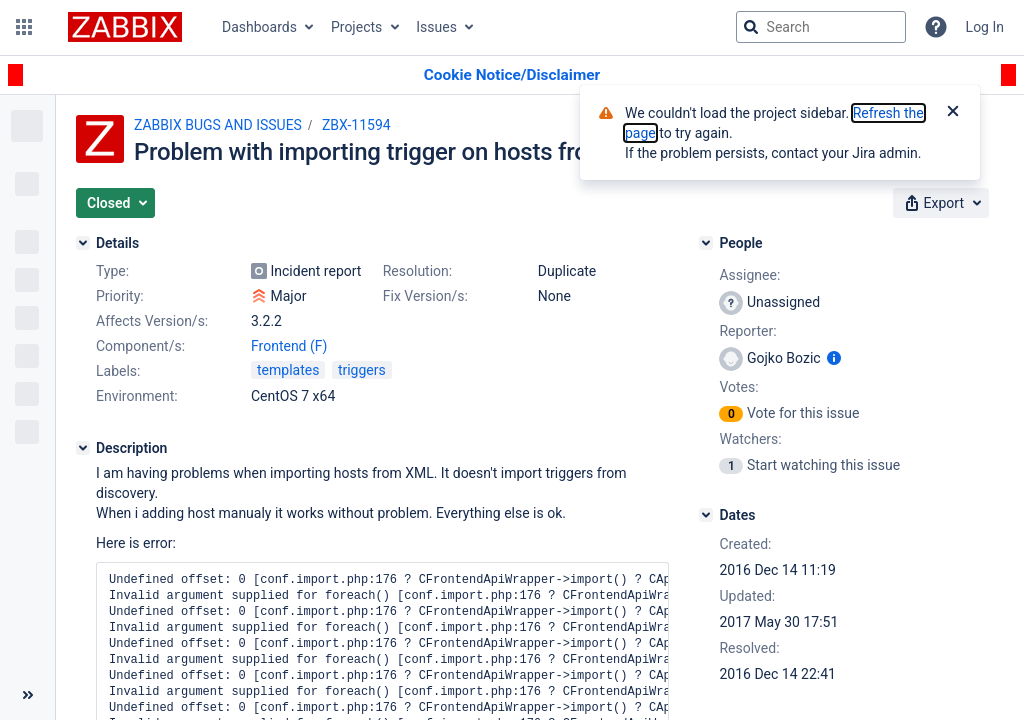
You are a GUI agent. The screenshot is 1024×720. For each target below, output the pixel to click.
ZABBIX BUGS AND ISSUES (218, 125)
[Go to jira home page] (125, 27)
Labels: (118, 371)
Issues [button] (436, 27)
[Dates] (706, 515)
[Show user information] (834, 358)
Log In (985, 27)
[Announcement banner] (512, 75)
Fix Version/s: (425, 296)
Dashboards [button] (259, 27)
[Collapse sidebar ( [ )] (27, 695)
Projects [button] (356, 27)
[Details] (83, 243)
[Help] (936, 27)
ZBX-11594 (356, 125)
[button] (24, 27)
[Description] (83, 448)
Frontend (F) (289, 346)
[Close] (953, 113)
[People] (706, 243)
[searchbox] (821, 27)
